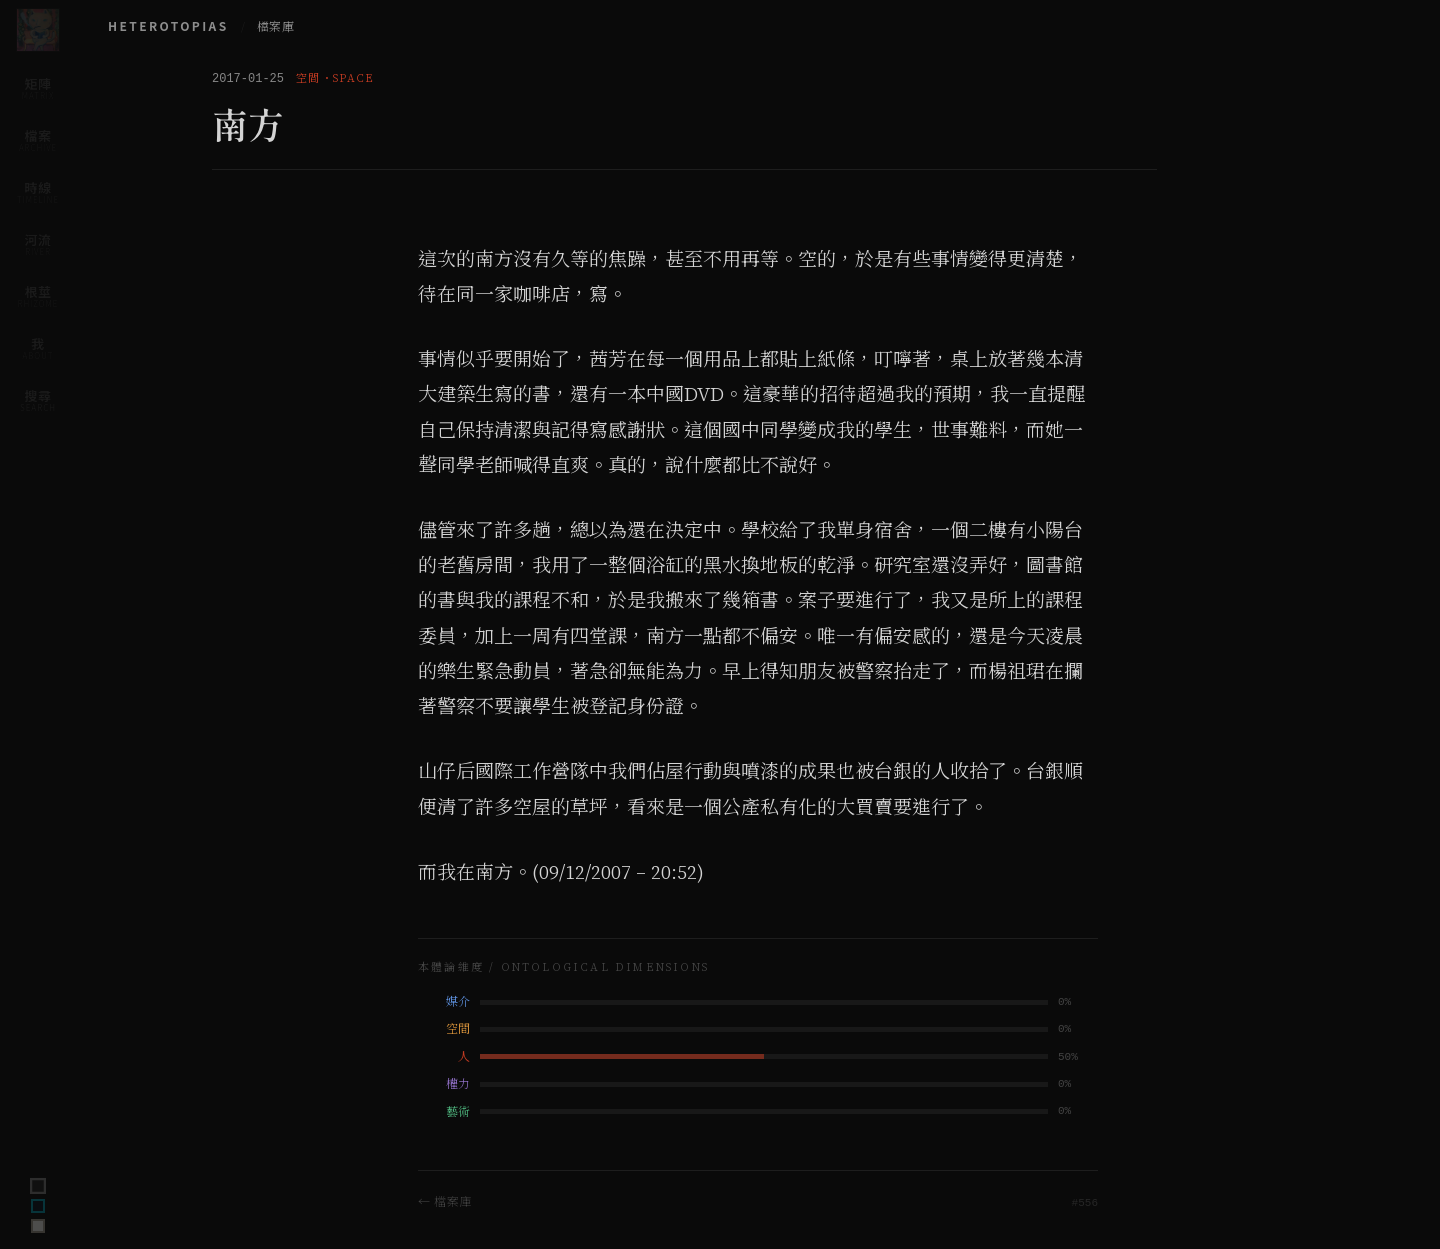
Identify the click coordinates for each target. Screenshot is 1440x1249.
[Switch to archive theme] (38, 1226)
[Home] (38, 30)
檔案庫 (275, 27)
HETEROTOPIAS (168, 25)
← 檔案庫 (445, 1200)
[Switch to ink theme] (38, 1206)
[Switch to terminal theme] (38, 1186)
